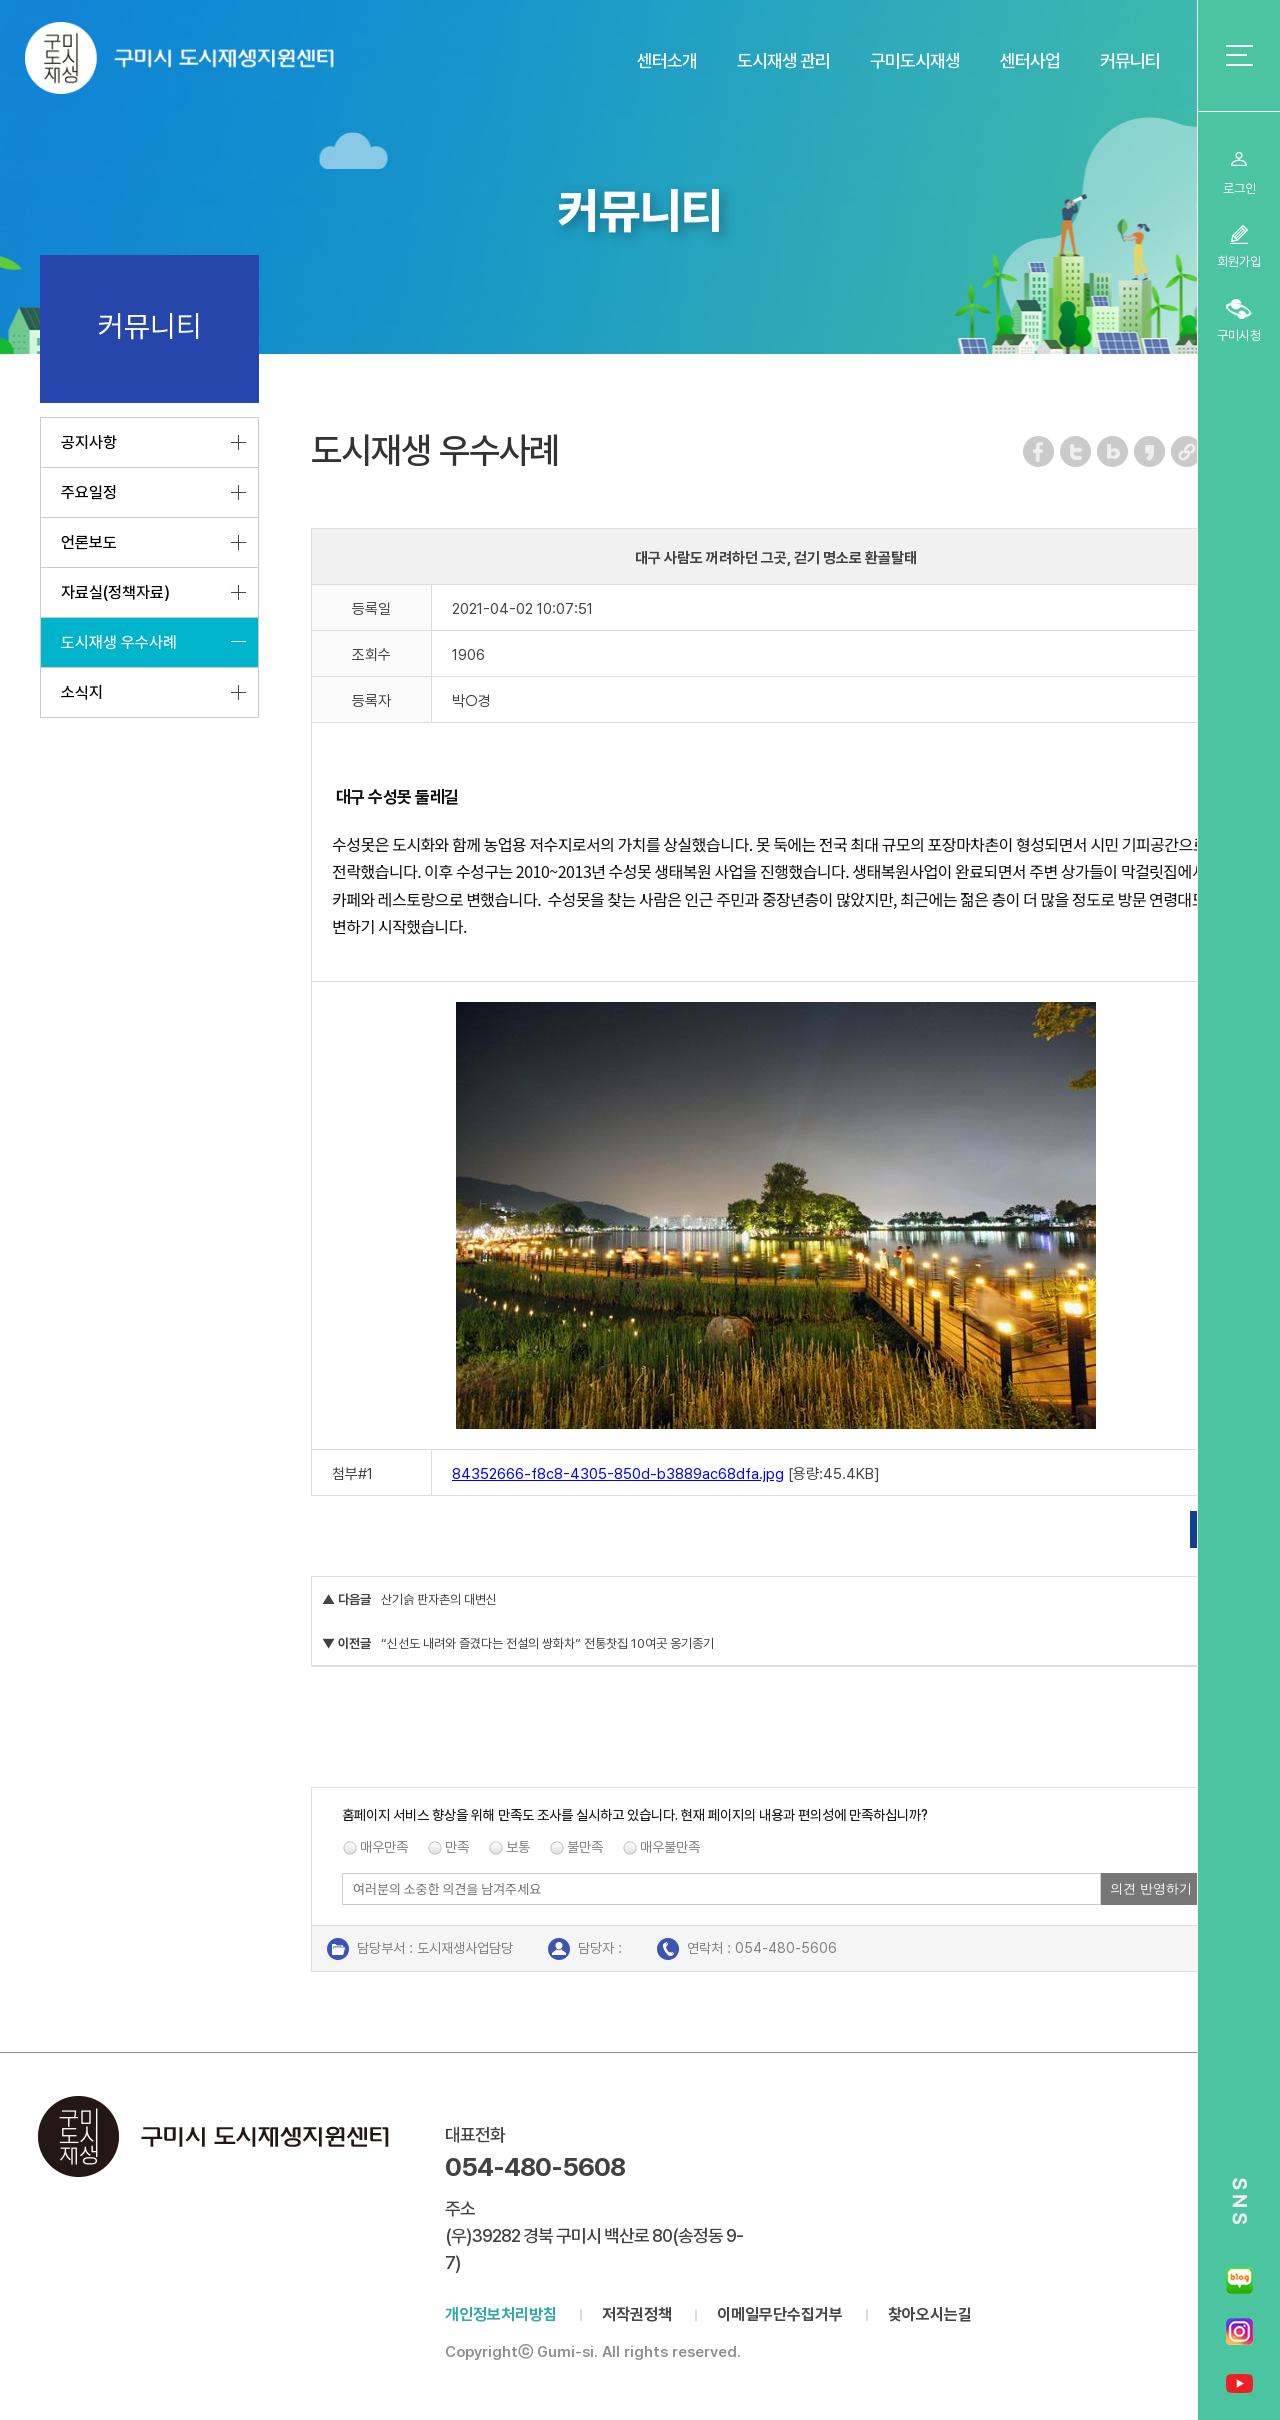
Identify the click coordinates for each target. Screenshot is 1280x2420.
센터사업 (1030, 60)
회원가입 (1239, 261)
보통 (518, 1847)
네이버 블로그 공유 (1113, 451)
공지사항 (89, 442)
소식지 (82, 692)
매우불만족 (670, 1847)
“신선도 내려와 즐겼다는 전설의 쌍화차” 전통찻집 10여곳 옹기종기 (547, 1643)
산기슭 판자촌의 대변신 (439, 1599)
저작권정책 (637, 2314)
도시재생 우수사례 (119, 642)
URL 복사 (1187, 451)
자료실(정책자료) (115, 592)
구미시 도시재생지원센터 (199, 62)
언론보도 (89, 542)
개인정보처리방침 (501, 2314)
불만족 (585, 1847)
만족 (457, 1847)
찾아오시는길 (930, 2314)
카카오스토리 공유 (1150, 451)
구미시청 (1239, 335)
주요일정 (89, 492)
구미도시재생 (915, 60)
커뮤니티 (1130, 60)
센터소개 (667, 60)
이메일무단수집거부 (780, 2314)
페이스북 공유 (1039, 451)
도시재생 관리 (783, 60)
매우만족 (384, 1847)
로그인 (1239, 188)
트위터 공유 (1076, 451)
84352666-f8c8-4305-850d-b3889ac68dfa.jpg (618, 1474)
